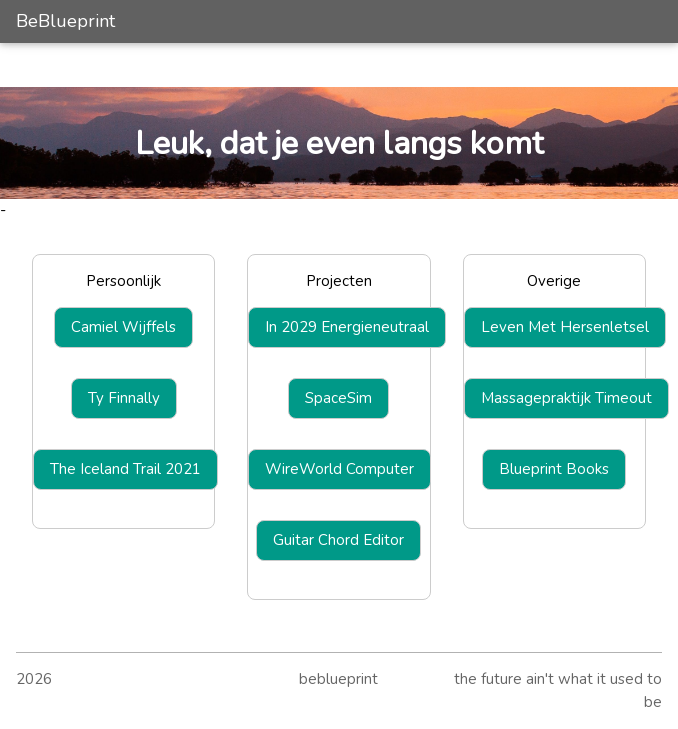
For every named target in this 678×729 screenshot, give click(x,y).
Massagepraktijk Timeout (566, 398)
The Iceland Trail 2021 (125, 469)
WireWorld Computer (339, 469)
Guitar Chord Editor (338, 540)
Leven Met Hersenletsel (565, 327)
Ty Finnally (124, 398)
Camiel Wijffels (123, 327)
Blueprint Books (554, 469)
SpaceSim (338, 398)
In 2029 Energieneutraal (347, 327)
